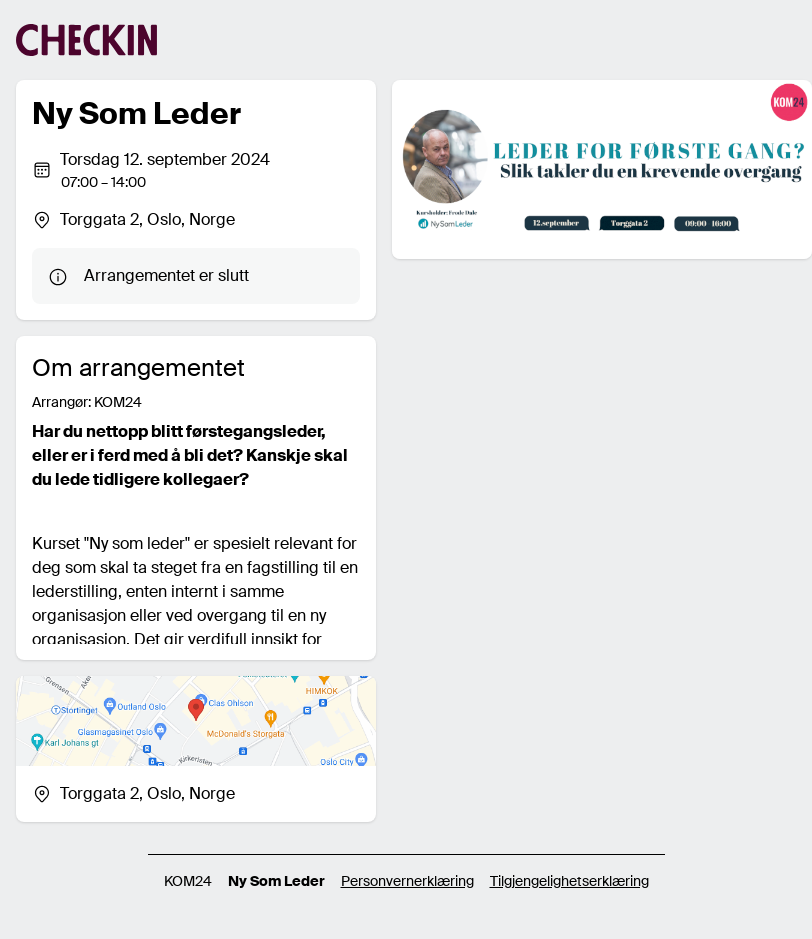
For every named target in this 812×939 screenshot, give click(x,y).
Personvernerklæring (407, 881)
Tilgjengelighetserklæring (569, 881)
